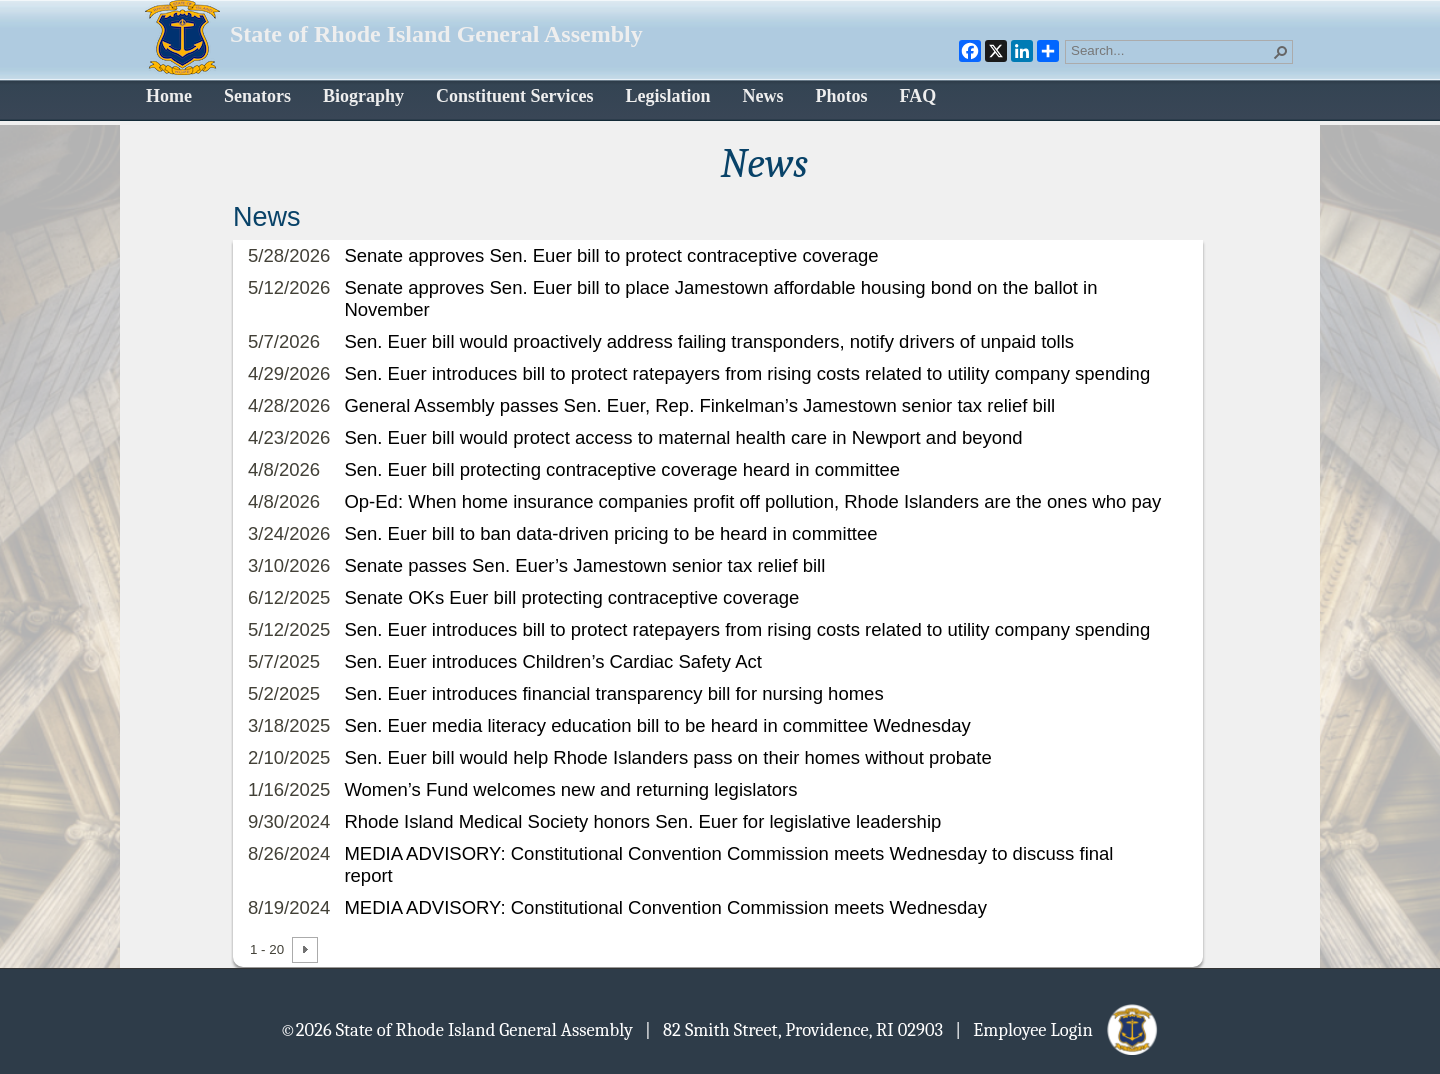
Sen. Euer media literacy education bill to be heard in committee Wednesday (657, 725)
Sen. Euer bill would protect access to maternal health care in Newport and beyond (683, 437)
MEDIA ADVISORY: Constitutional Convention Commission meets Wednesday (665, 907)
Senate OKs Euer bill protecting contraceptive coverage (571, 597)
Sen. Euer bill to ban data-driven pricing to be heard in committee (610, 533)
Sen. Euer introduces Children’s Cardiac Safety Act (553, 661)
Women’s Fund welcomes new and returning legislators (570, 789)
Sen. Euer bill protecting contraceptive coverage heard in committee (622, 469)
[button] (1281, 52)
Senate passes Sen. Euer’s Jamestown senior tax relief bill (584, 565)
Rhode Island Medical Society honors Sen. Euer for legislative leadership (642, 821)
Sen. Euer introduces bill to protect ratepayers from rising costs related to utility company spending (747, 373)
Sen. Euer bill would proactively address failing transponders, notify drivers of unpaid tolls (709, 341)
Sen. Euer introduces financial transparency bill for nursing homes (613, 693)
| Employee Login (1057, 1029)
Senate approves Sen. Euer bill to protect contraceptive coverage (611, 255)
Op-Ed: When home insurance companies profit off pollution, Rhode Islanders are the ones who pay (752, 501)
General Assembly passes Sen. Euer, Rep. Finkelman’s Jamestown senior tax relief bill (699, 405)
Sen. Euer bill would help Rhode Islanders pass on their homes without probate (667, 757)
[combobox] (1171, 50)
